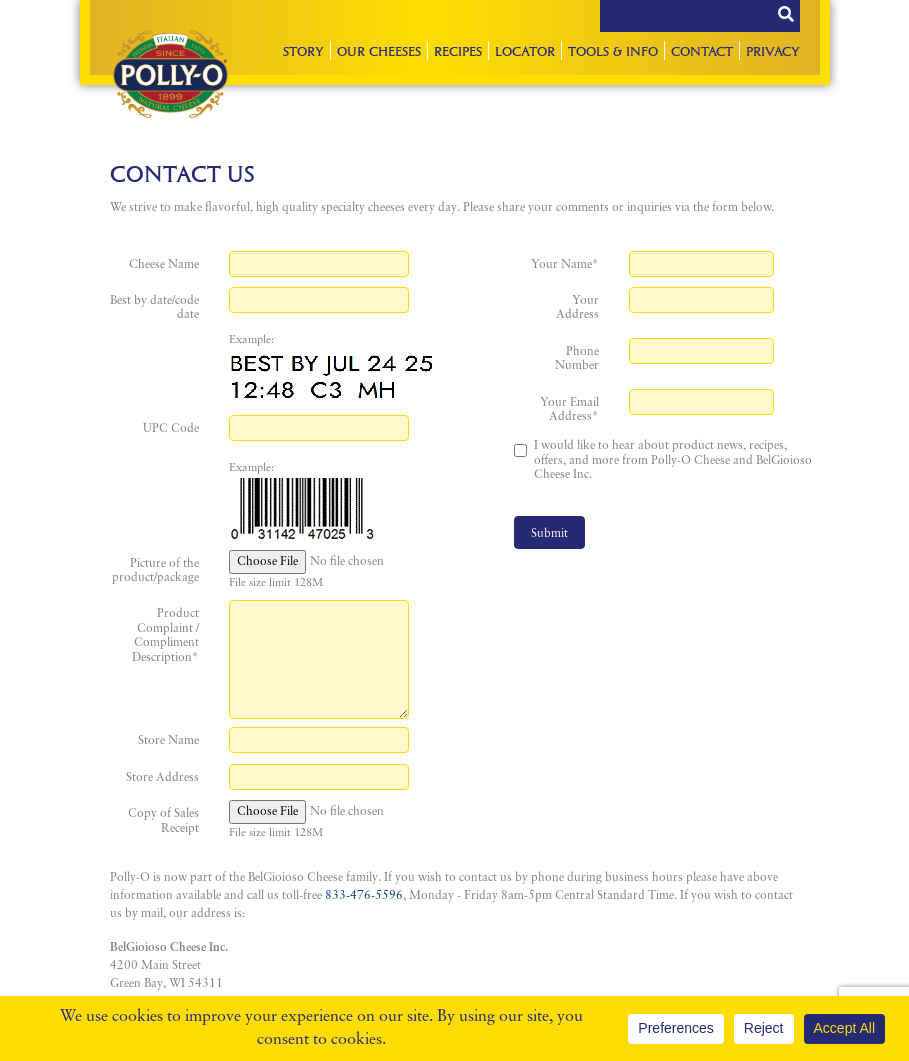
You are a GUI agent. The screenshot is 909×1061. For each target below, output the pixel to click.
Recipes (458, 50)
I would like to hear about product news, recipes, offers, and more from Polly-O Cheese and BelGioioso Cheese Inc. (673, 460)
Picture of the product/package (155, 571)
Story (303, 50)
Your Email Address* (569, 410)
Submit (549, 534)
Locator (525, 50)
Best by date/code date (154, 308)
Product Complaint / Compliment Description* (165, 635)
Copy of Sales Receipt (163, 821)
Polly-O (171, 74)
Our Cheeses (379, 50)
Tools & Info (613, 50)
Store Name (168, 741)
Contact (702, 50)
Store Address (162, 778)
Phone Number (577, 359)
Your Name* (565, 265)
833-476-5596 (364, 896)
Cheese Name (164, 265)
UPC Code (171, 429)
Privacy (773, 50)
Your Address (577, 308)
